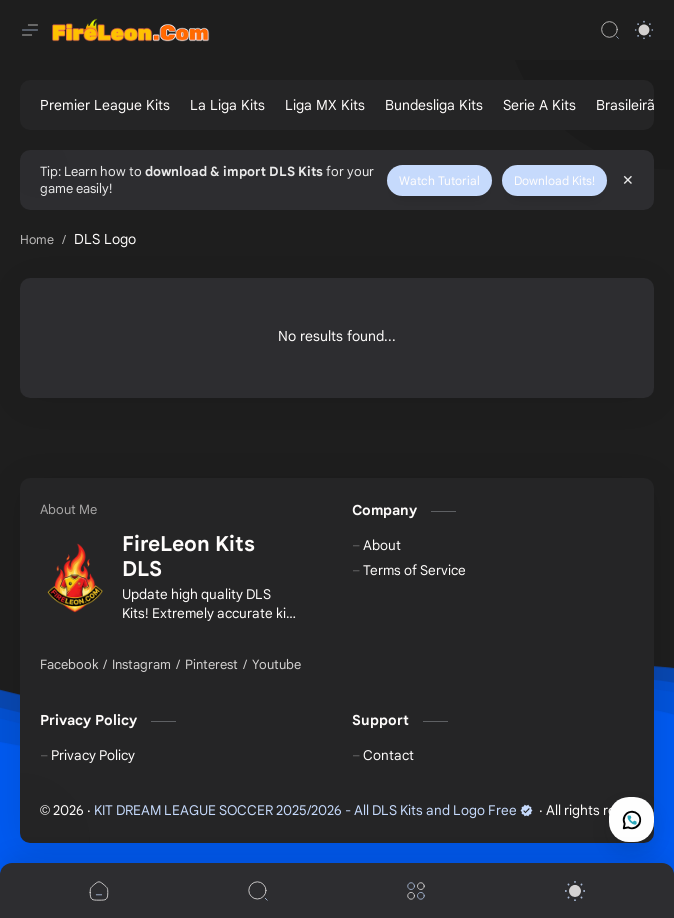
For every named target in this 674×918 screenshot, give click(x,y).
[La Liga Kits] (227, 105)
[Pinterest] (211, 665)
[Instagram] (141, 665)
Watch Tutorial (439, 180)
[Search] (610, 30)
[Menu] (416, 890)
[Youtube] (276, 665)
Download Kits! (554, 180)
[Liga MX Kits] (325, 105)
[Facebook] (69, 665)
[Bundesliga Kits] (434, 105)
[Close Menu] (628, 180)
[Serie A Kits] (539, 105)
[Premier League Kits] (105, 105)
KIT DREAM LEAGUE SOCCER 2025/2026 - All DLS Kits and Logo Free (313, 810)
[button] (644, 30)
